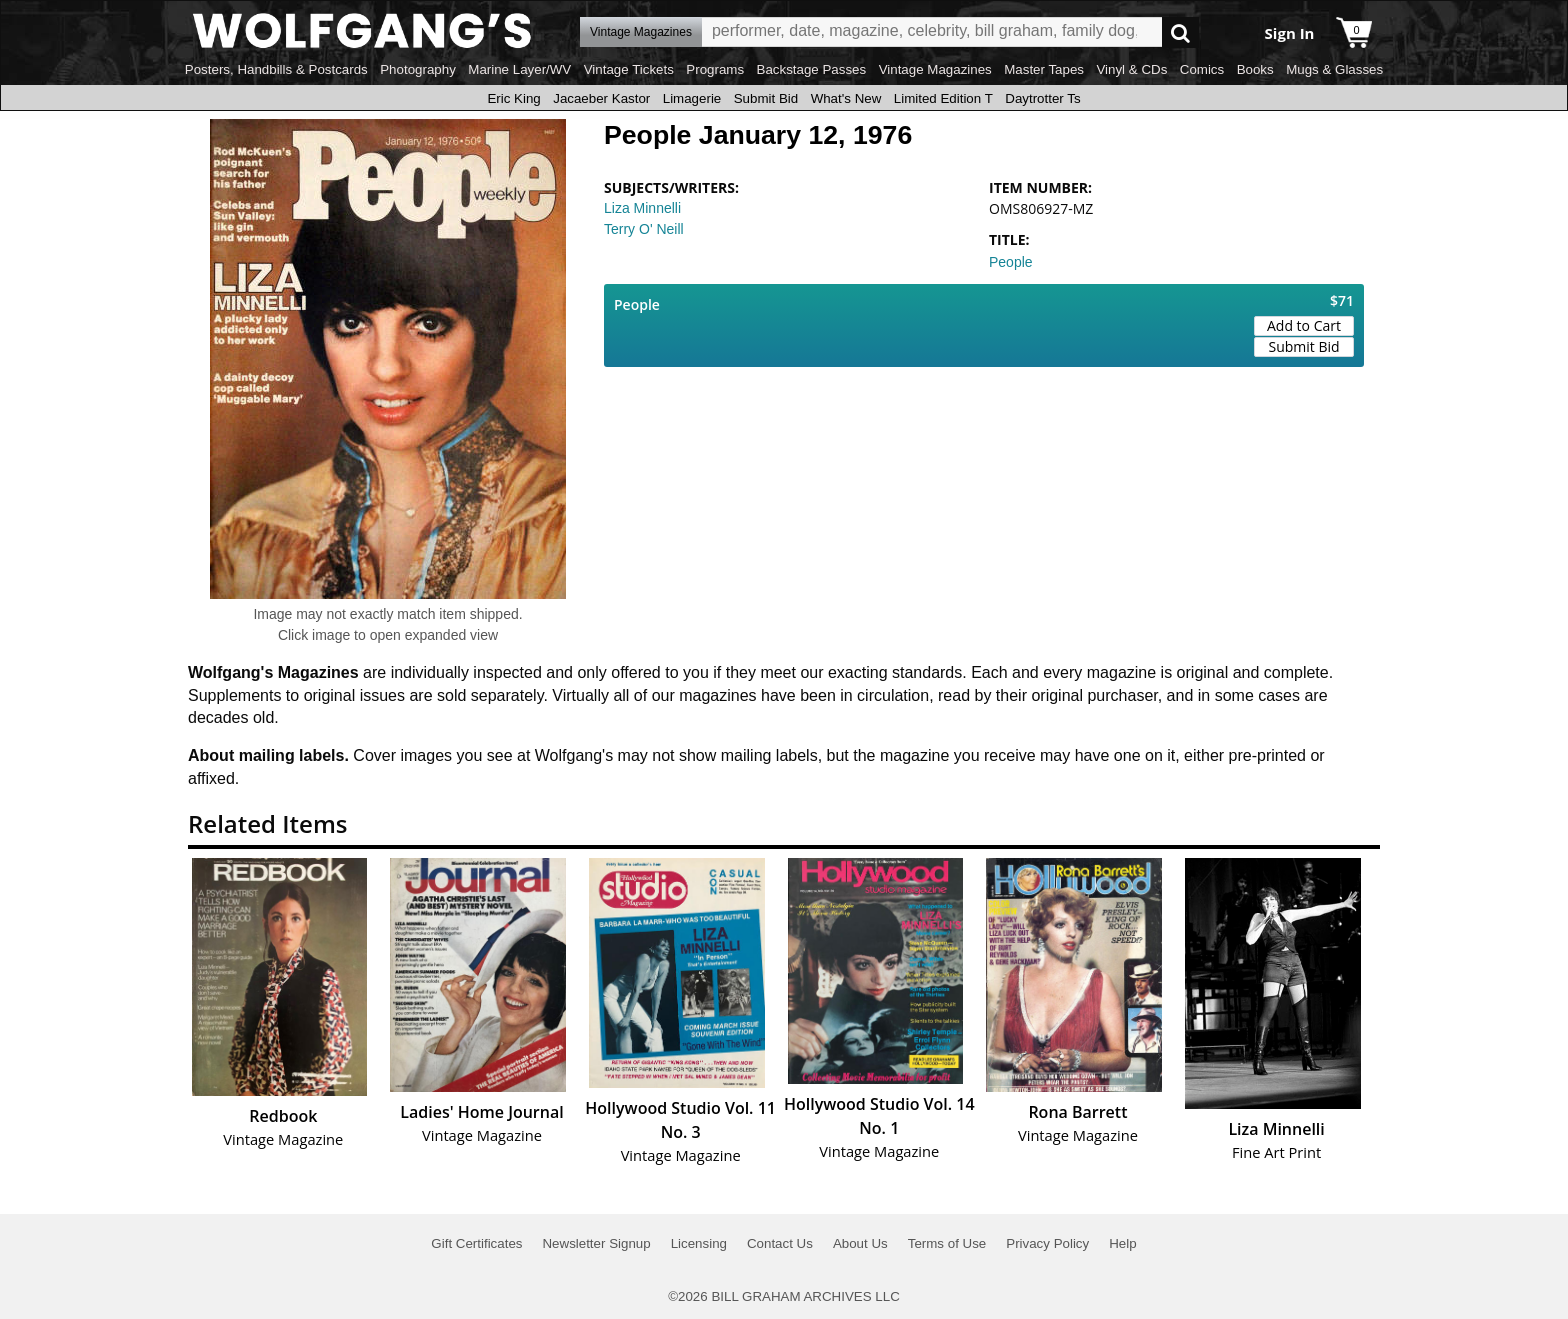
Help (1122, 1243)
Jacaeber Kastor (601, 98)
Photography (418, 69)
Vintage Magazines (935, 69)
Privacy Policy (1047, 1243)
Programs (715, 69)
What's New (846, 98)
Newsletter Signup (596, 1243)
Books (1255, 69)
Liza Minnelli (642, 208)
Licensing (699, 1243)
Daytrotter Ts (1042, 98)
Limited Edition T (943, 98)
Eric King (513, 98)
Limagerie (692, 98)
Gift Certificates (476, 1243)
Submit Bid (766, 98)
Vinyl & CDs (1131, 69)
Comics (1202, 69)
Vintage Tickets (629, 69)
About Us (860, 1243)
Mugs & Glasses (1334, 69)
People (1011, 262)
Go (1180, 32)
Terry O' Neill (644, 229)
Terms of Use (947, 1243)
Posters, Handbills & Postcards (276, 69)
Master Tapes (1044, 69)
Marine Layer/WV (519, 69)
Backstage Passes (812, 69)
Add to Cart (1304, 325)
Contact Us (780, 1243)
